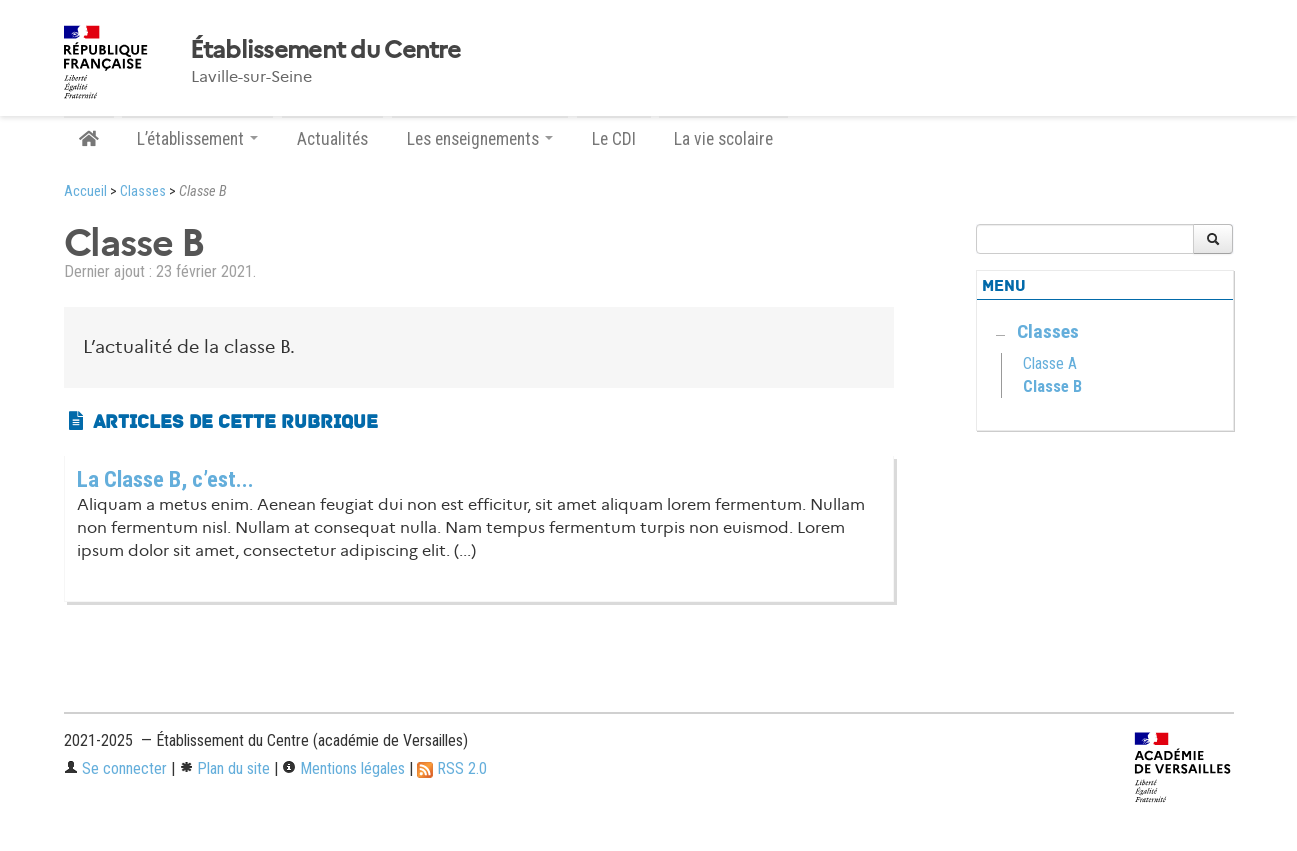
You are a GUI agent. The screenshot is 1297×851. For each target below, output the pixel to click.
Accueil (85, 191)
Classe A (1050, 363)
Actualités (332, 139)
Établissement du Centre (325, 50)
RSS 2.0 (452, 768)
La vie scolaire (723, 139)
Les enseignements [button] (480, 139)
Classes (143, 191)
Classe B (1052, 386)
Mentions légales (343, 768)
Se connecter (115, 768)
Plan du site (224, 768)
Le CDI (614, 139)
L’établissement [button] (197, 139)
